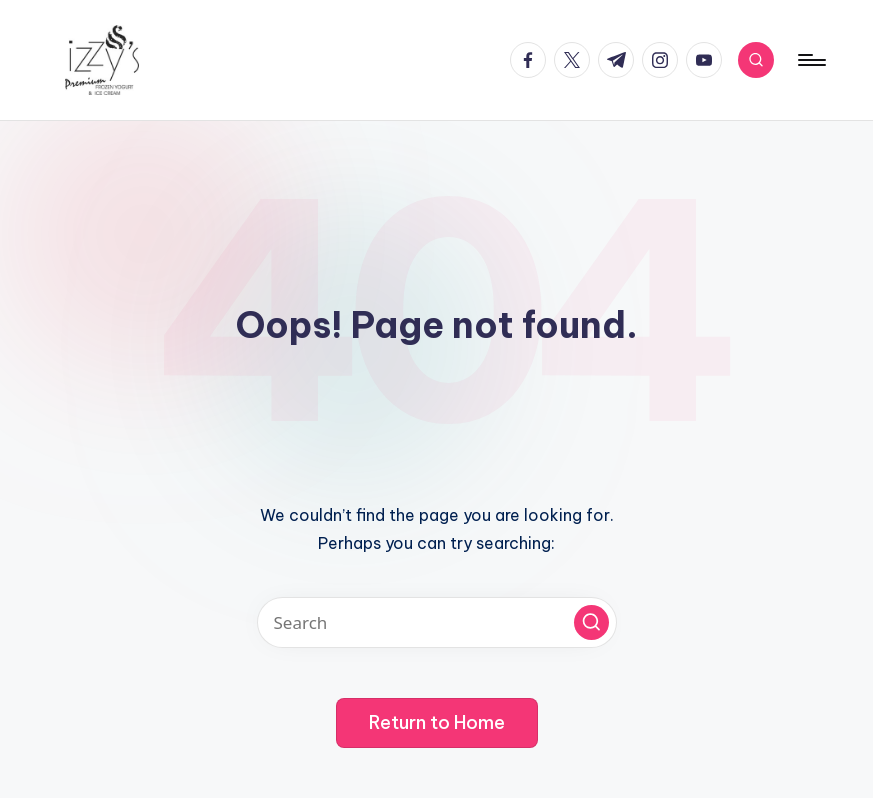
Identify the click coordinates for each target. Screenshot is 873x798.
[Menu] (810, 60)
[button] (591, 622)
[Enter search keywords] (437, 622)
